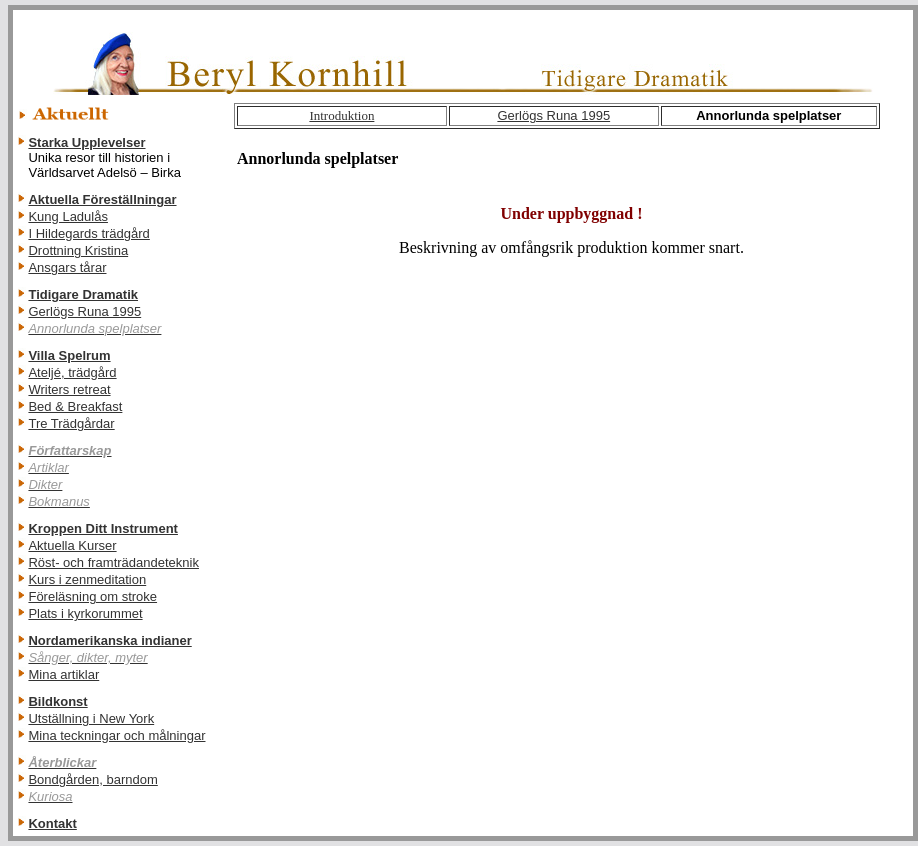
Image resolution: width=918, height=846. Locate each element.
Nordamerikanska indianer (109, 640)
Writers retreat (69, 389)
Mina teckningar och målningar (116, 735)
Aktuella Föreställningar (102, 199)
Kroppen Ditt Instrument (103, 528)
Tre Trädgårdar (71, 423)
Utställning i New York (91, 718)
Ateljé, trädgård (72, 372)
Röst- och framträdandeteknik (113, 562)
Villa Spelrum (69, 355)
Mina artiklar (63, 674)
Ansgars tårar (67, 267)
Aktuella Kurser (72, 545)
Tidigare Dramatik (83, 294)
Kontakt (52, 823)
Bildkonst (57, 701)
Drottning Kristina (78, 250)
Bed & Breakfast (75, 406)
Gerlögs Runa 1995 (84, 311)
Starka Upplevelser (86, 142)
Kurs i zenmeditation (87, 579)
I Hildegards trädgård (88, 233)
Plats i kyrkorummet (85, 613)
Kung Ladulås (68, 216)
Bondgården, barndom (92, 779)
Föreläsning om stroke (92, 596)
